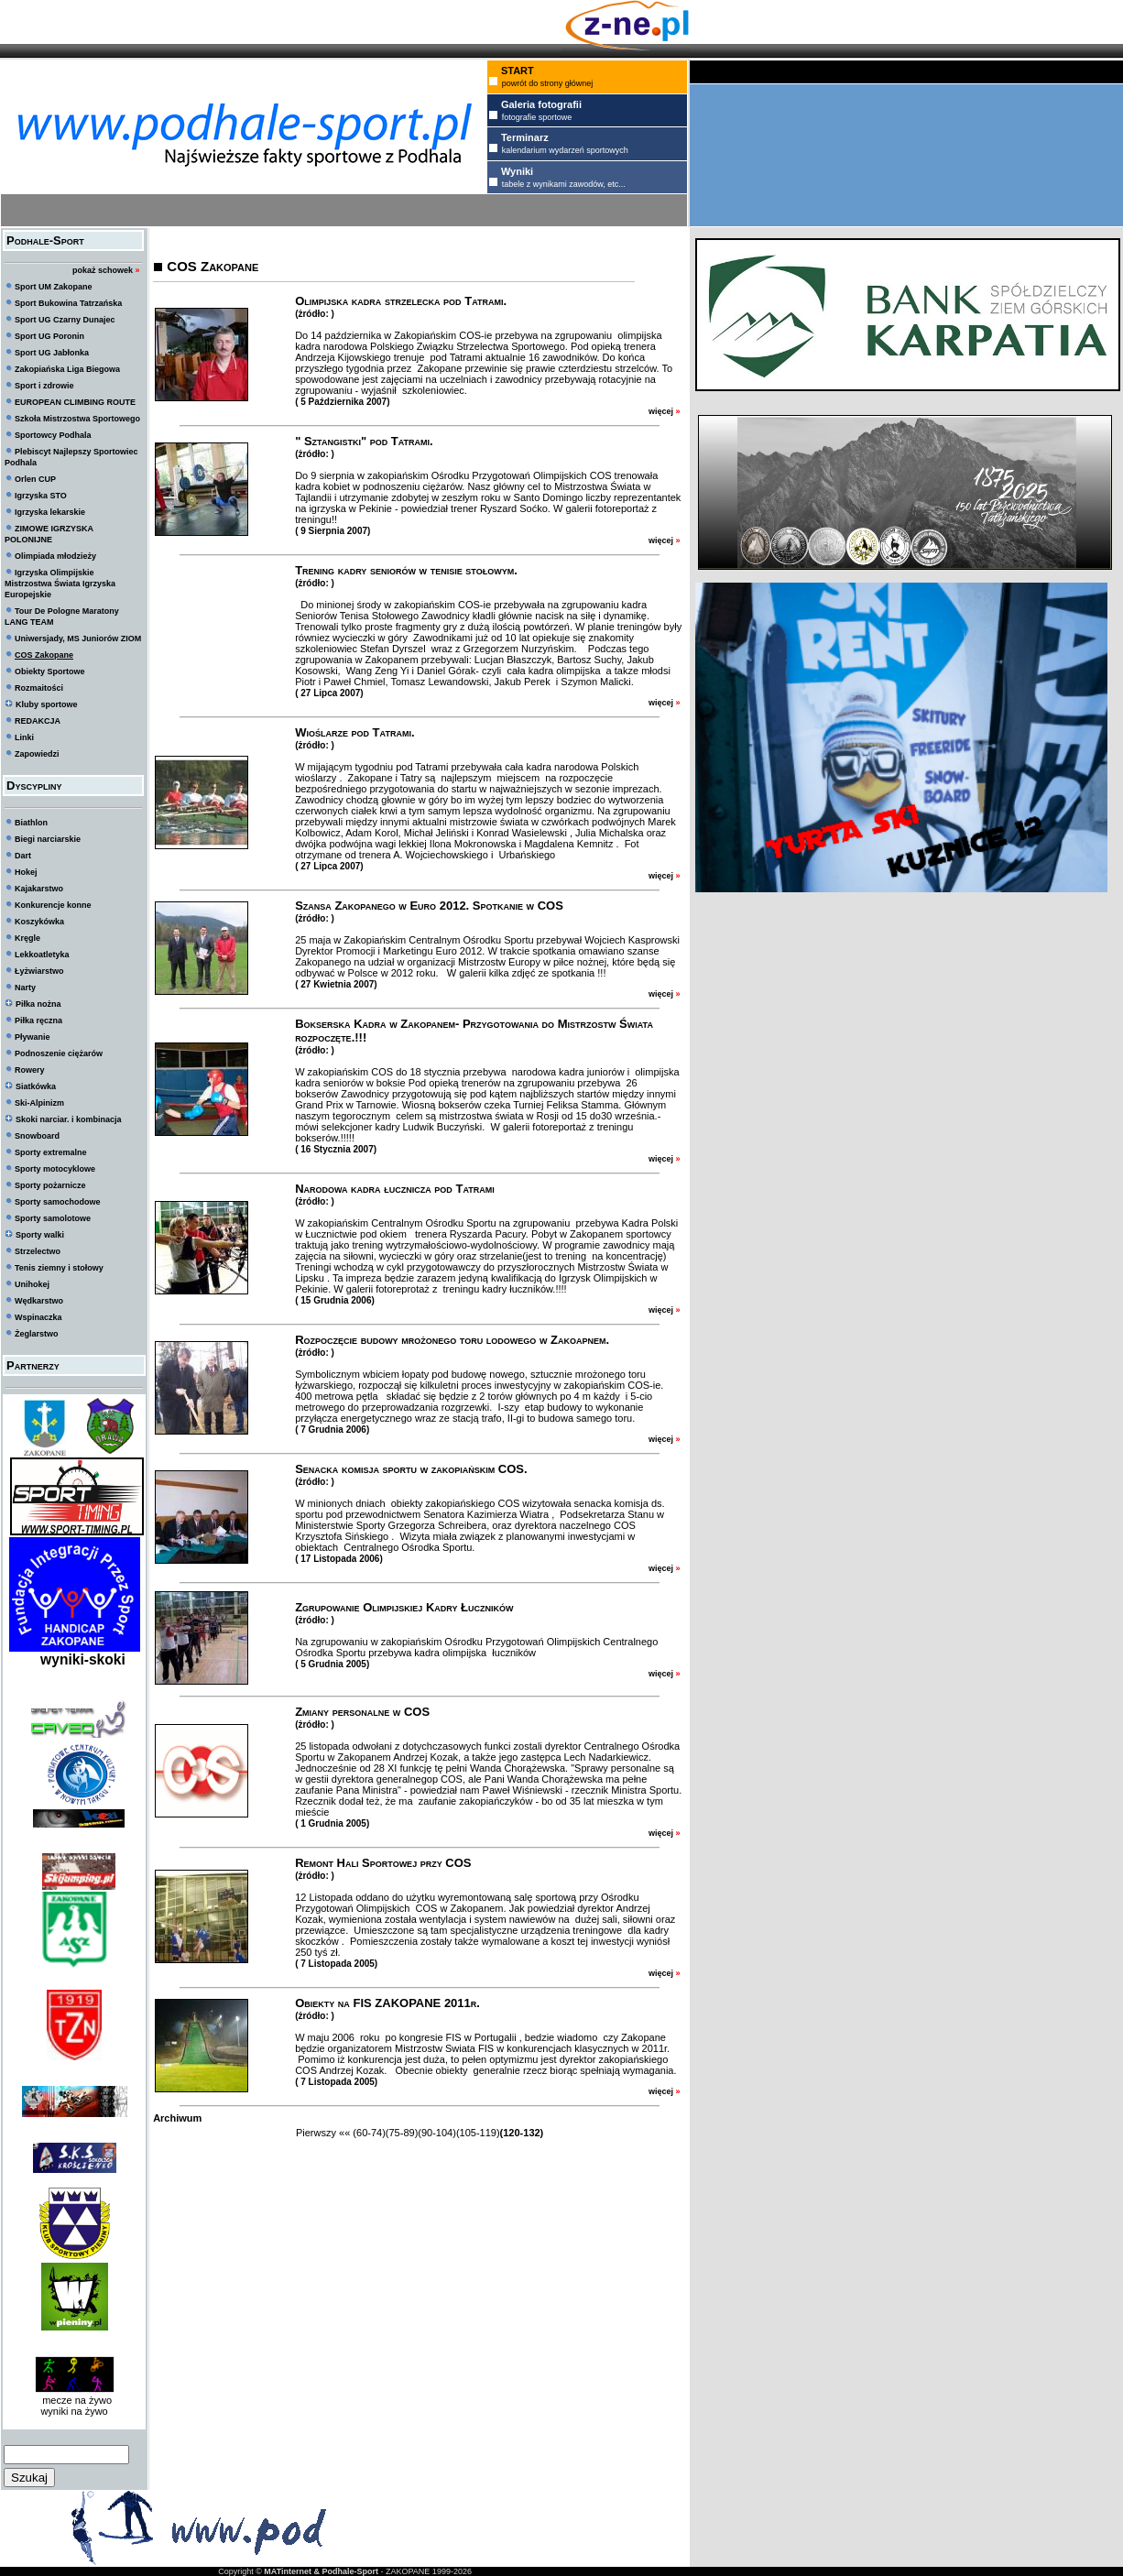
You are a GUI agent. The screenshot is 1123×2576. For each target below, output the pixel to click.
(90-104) (437, 2132)
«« (344, 2132)
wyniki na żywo (73, 2411)
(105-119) (478, 2132)
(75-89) (402, 2132)
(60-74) (369, 2132)
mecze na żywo (74, 2400)
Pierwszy (316, 2132)
